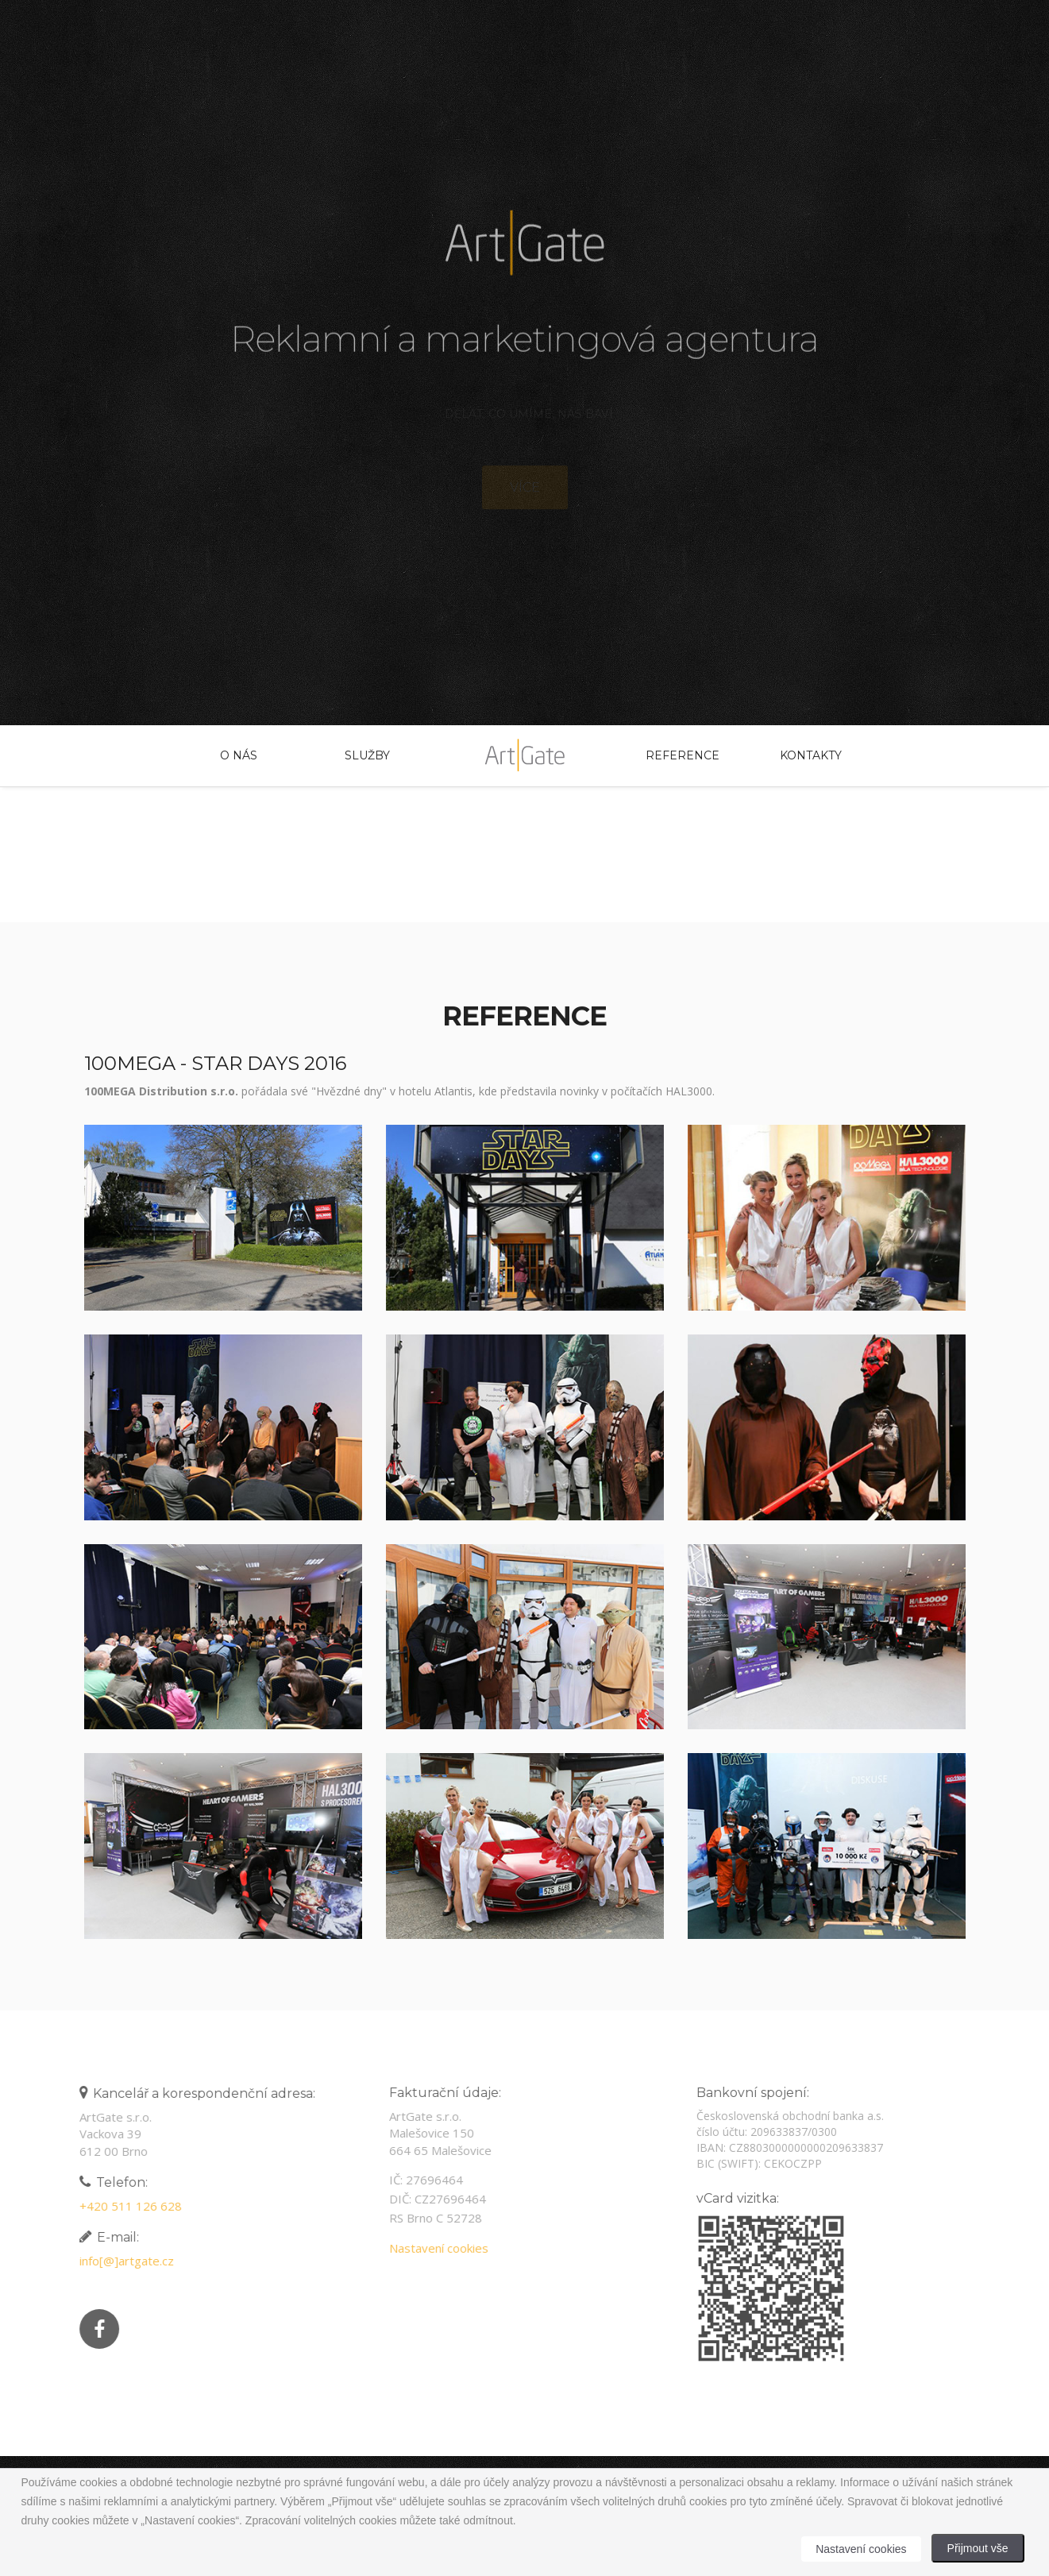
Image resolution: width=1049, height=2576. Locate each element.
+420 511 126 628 (125, 2206)
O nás (238, 755)
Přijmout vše (978, 2548)
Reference (682, 755)
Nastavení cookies (433, 2248)
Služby (367, 755)
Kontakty (811, 755)
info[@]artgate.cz (121, 2261)
